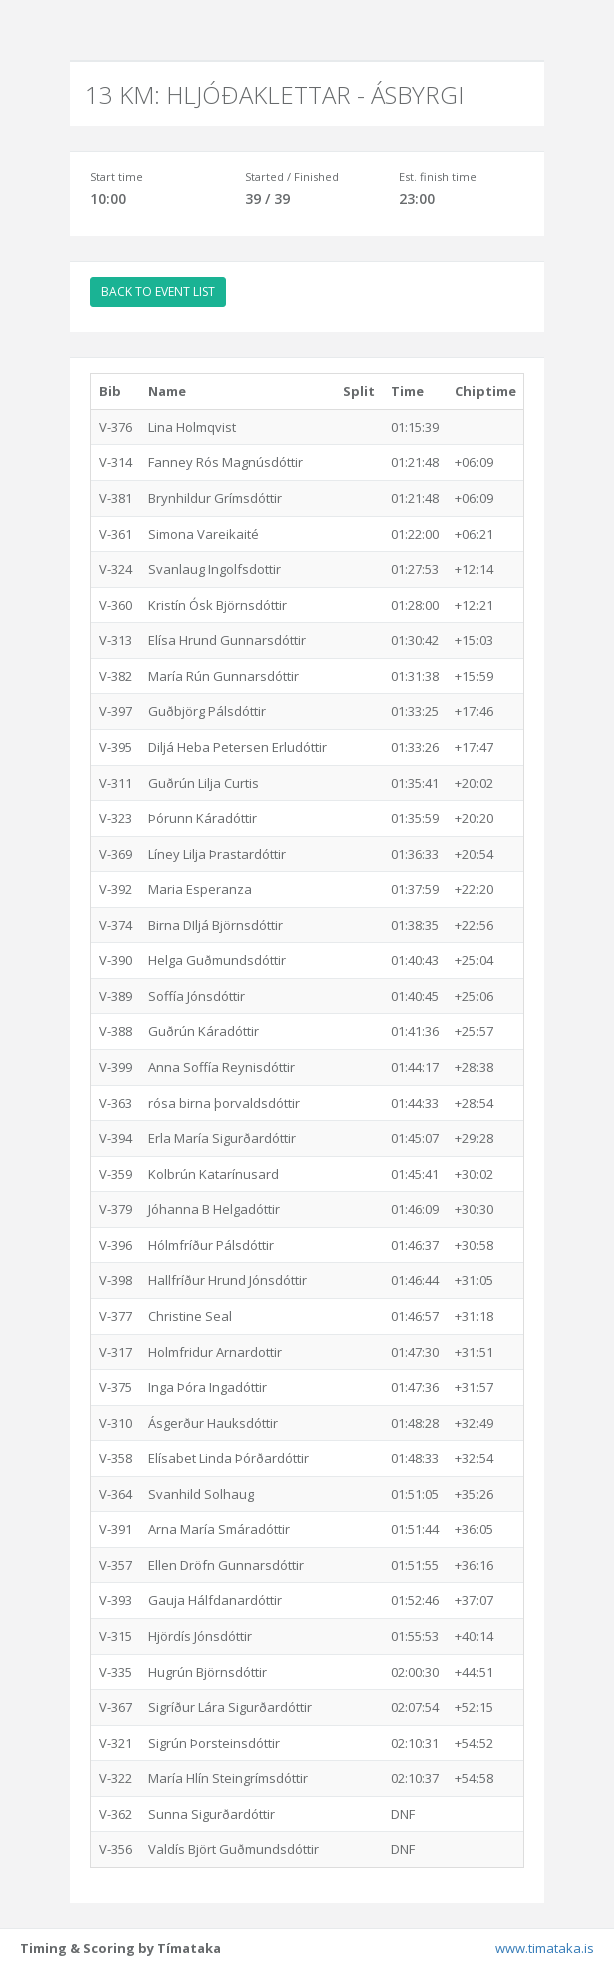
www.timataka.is (544, 1948)
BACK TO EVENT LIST (158, 291)
